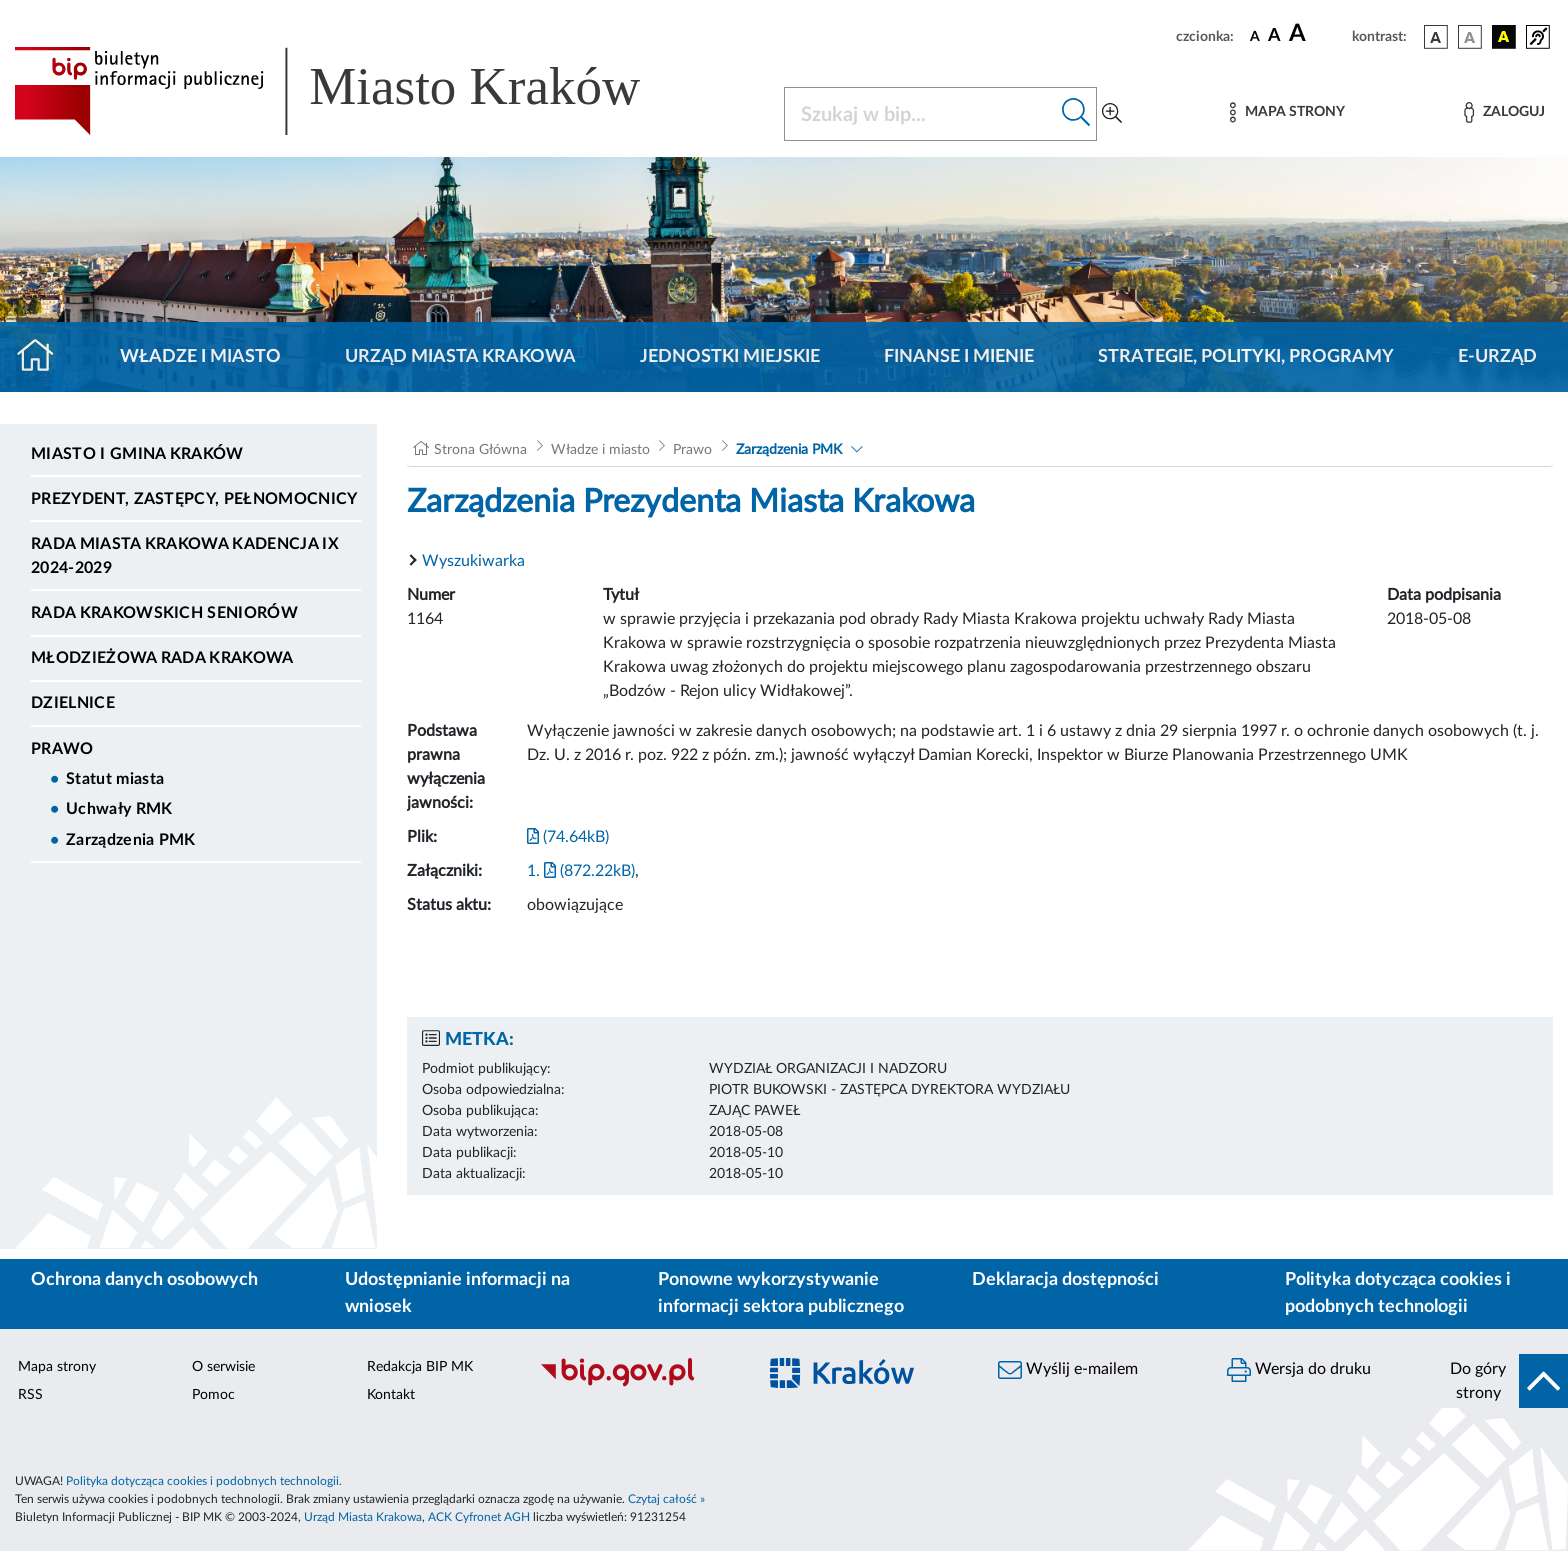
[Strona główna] (43, 357)
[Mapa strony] (1287, 112)
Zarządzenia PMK (131, 840)
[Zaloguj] (1504, 112)
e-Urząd (1497, 357)
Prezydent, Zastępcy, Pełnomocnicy (194, 499)
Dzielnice (73, 703)
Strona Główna (480, 450)
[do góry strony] (1502, 1381)
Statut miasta (115, 779)
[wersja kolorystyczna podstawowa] (1436, 37)
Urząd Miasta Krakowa (460, 357)
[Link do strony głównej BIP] (356, 91)
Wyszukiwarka (473, 561)
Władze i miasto (200, 357)
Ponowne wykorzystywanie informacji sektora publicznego (781, 1293)
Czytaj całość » (666, 1499)
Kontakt (391, 1395)
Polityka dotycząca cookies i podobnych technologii (1398, 1293)
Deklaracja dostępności (1065, 1280)
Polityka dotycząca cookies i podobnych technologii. (204, 1481)
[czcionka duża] (1317, 34)
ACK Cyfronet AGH (479, 1517)
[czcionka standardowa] (1255, 36)
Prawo (62, 749)
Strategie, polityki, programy (1246, 357)
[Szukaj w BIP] (920, 114)
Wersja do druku (1299, 1370)
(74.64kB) (568, 837)
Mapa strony (57, 1367)
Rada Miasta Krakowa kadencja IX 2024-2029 (185, 556)
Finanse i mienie (959, 357)
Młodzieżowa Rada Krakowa (162, 658)
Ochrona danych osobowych (144, 1280)
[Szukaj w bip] (1076, 114)
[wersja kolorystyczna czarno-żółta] (1504, 37)
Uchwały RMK (119, 809)
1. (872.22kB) (581, 871)
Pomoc (213, 1395)
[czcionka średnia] (1274, 36)
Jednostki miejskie (730, 357)
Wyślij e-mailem (1068, 1370)
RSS (30, 1395)
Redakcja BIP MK (420, 1367)
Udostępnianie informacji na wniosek (457, 1293)
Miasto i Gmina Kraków (137, 454)
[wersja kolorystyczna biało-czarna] (1470, 37)
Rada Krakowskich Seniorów (164, 613)
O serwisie (223, 1367)
